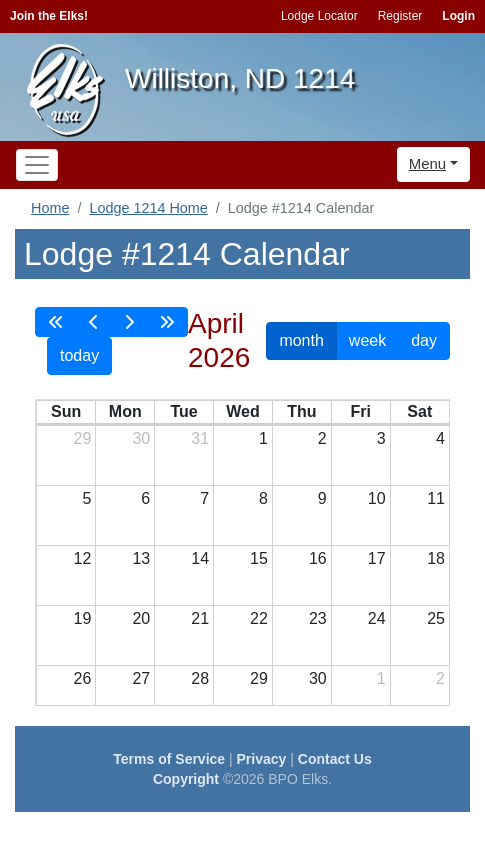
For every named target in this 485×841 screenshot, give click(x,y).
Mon (125, 411)
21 (200, 618)
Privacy (262, 759)
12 (83, 558)
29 (83, 438)
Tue (183, 411)
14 (200, 558)
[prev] (94, 322)
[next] (129, 322)
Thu (301, 411)
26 (83, 678)
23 (318, 618)
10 (377, 498)
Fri (360, 411)
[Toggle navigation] (37, 165)
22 (259, 618)
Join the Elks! (49, 16)
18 (436, 558)
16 (318, 558)
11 (436, 498)
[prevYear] (56, 322)
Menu (428, 163)
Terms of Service (169, 759)
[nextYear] (167, 322)
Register (400, 16)
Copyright (186, 779)
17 (377, 558)
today (79, 355)
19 (83, 618)
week (367, 340)
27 (141, 678)
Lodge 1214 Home (148, 208)
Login (458, 16)
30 (141, 438)
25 (436, 618)
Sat (419, 411)
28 (200, 678)
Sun (66, 411)
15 (259, 558)
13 (141, 558)
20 (141, 618)
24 (377, 618)
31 (200, 438)
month (301, 340)
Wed (242, 411)
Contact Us (335, 759)
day (424, 340)
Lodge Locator (319, 16)
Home (50, 208)
